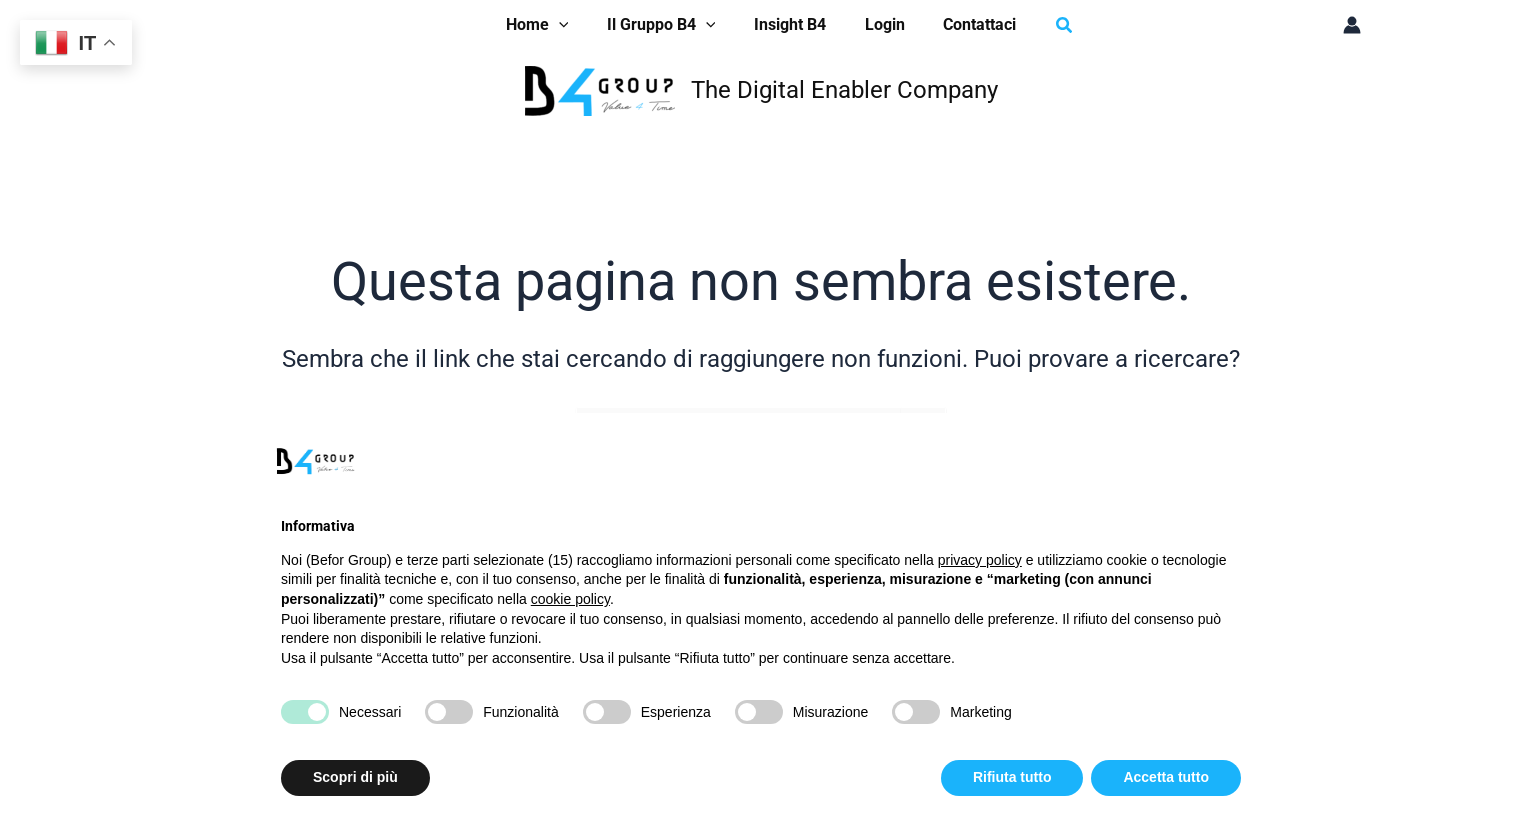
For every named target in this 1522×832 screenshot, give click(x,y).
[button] (1048, 25)
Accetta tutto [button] (1166, 777)
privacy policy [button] (980, 560)
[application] (572, 25)
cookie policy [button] (570, 599)
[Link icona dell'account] (1352, 25)
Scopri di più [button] (355, 777)
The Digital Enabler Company (844, 90)
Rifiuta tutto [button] (1012, 777)
